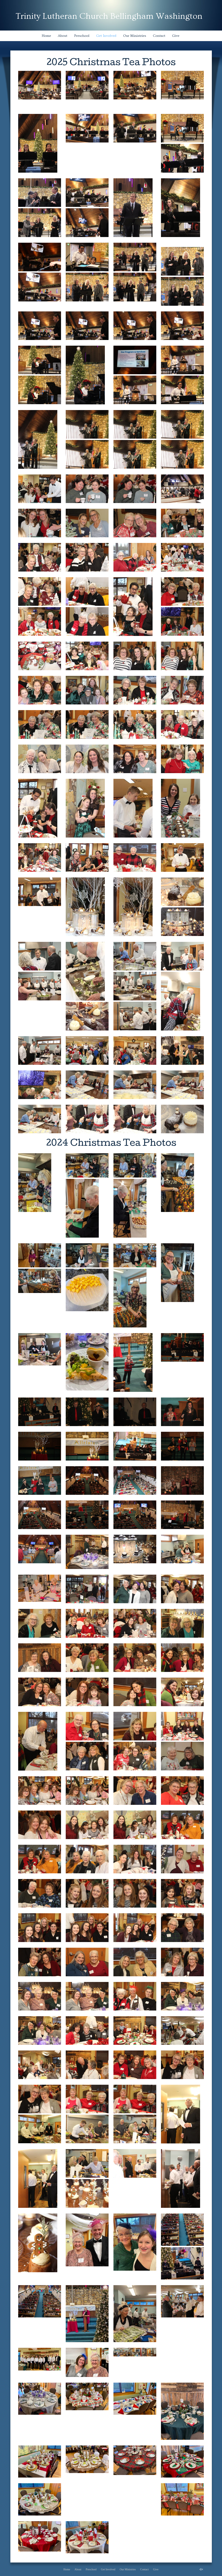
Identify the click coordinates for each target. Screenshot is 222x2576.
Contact (159, 36)
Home (46, 36)
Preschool (81, 36)
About (62, 36)
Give (175, 36)
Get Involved (106, 36)
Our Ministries (134, 36)
